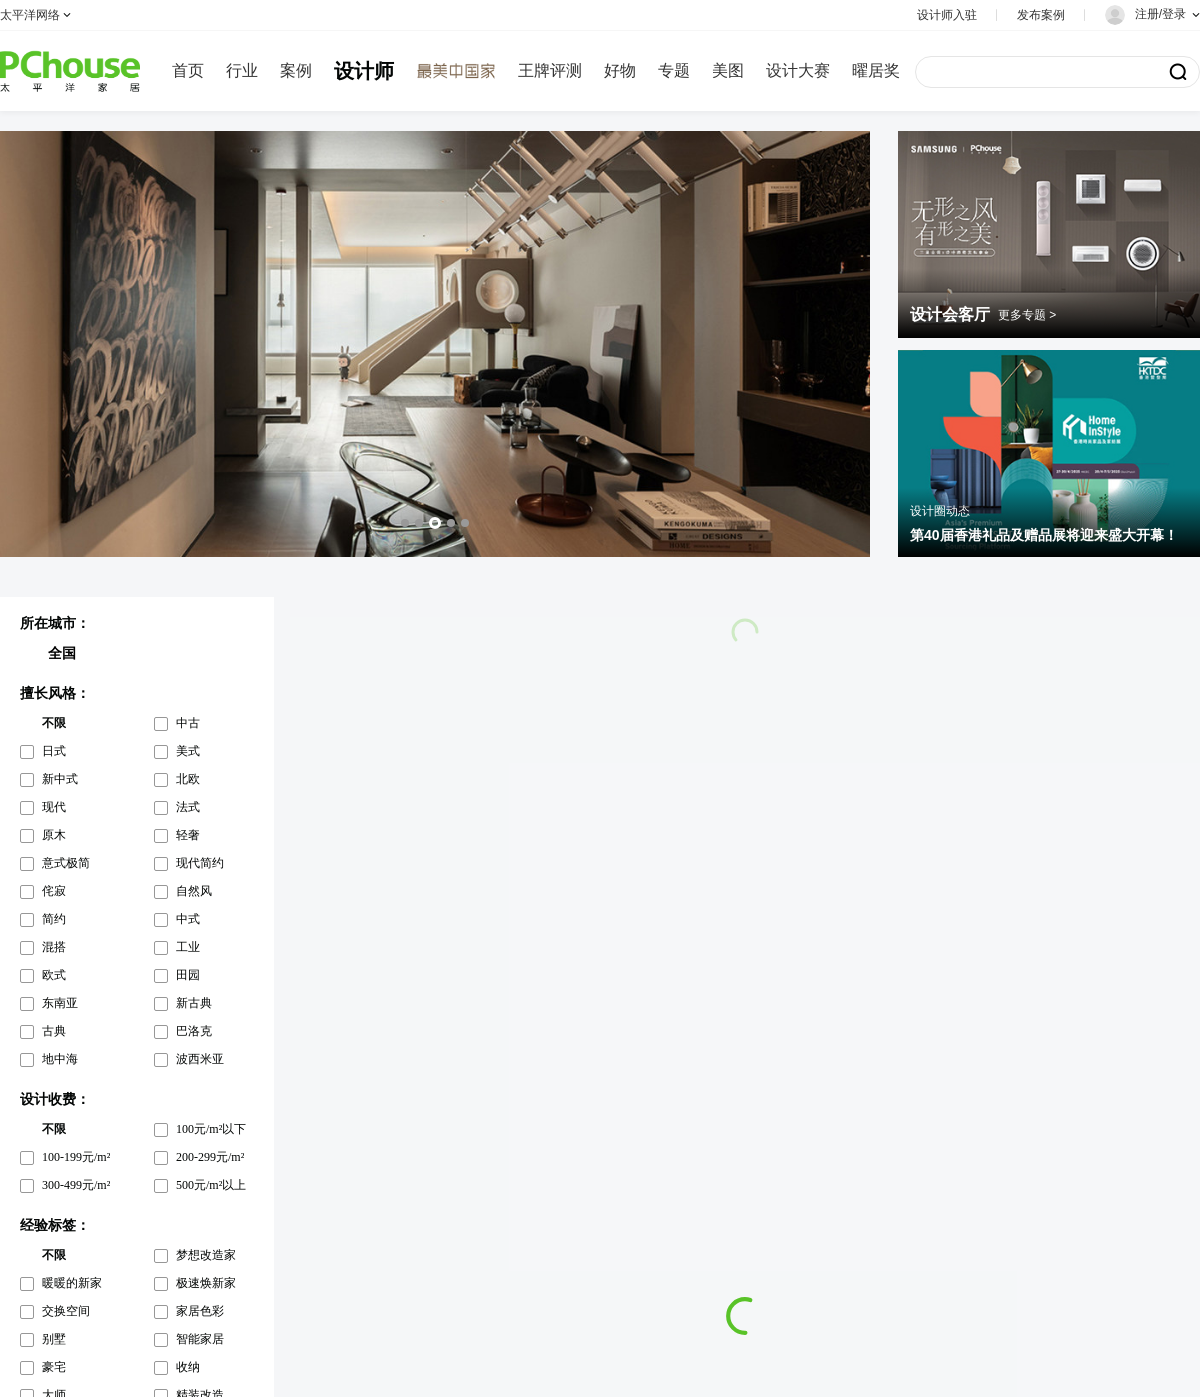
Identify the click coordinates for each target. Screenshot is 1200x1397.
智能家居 (200, 1339)
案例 (296, 70)
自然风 (194, 891)
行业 (242, 70)
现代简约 (200, 863)
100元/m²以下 (211, 1129)
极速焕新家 (206, 1283)
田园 (188, 975)
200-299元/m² (210, 1157)
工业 (188, 947)
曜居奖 (876, 70)
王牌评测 (550, 70)
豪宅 (54, 1367)
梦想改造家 (206, 1255)
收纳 (188, 1367)
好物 (620, 70)
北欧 (188, 779)
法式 (188, 807)
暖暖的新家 (72, 1283)
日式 (54, 751)
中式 (188, 919)
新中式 (60, 779)
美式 (188, 751)
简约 (54, 919)
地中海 (60, 1059)
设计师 (364, 71)
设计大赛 (798, 70)
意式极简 (66, 863)
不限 (54, 723)
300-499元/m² (76, 1185)
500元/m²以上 (211, 1185)
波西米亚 (200, 1059)
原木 (54, 835)
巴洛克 (194, 1031)
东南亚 (60, 1003)
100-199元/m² (76, 1157)
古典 (54, 1031)
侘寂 (54, 891)
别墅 (54, 1339)
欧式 (54, 975)
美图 (728, 70)
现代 (54, 807)
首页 (188, 70)
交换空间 (66, 1311)
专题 (674, 70)
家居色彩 (200, 1311)
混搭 (54, 947)
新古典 (194, 1003)
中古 (188, 723)
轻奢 (188, 835)
